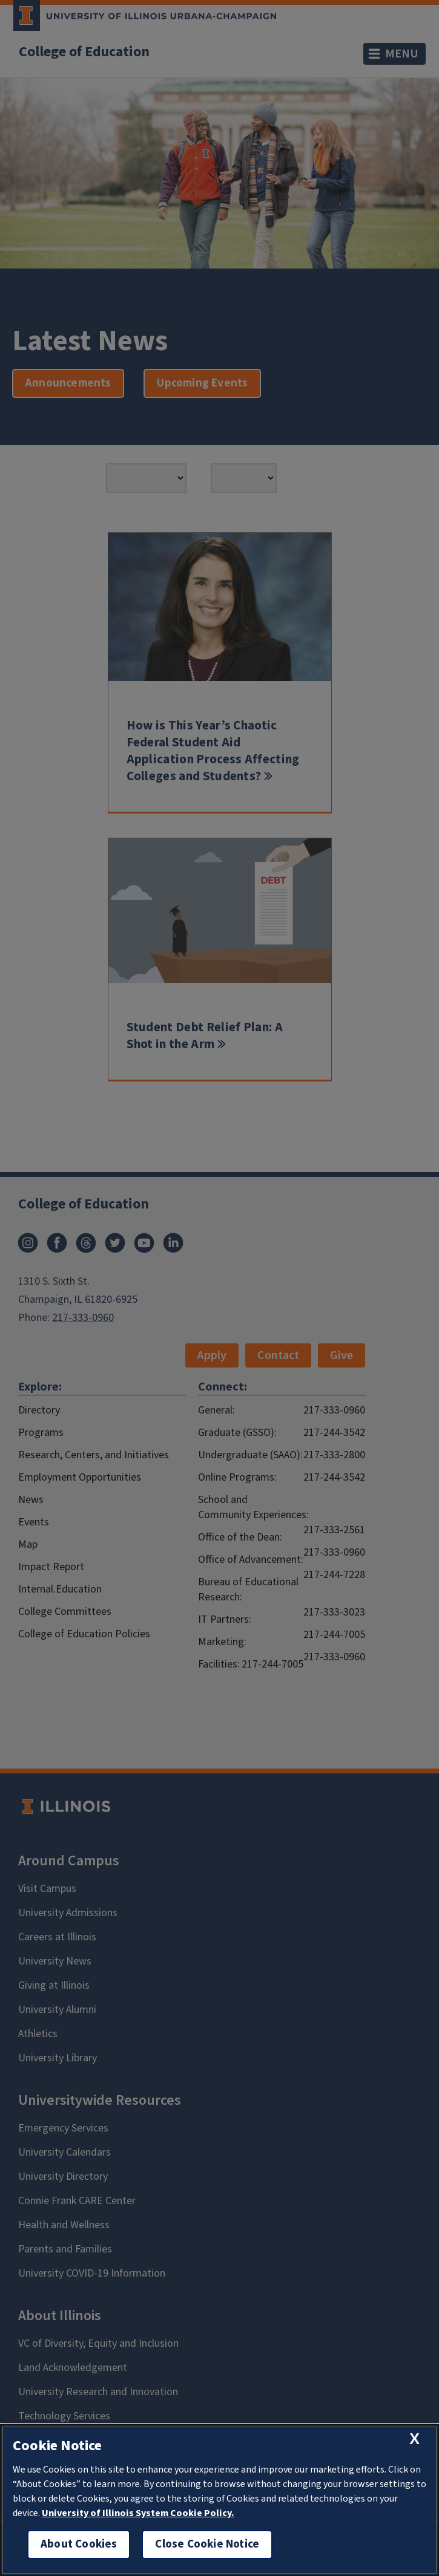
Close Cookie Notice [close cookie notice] (207, 2544)
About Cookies (79, 2544)
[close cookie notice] (414, 2439)
